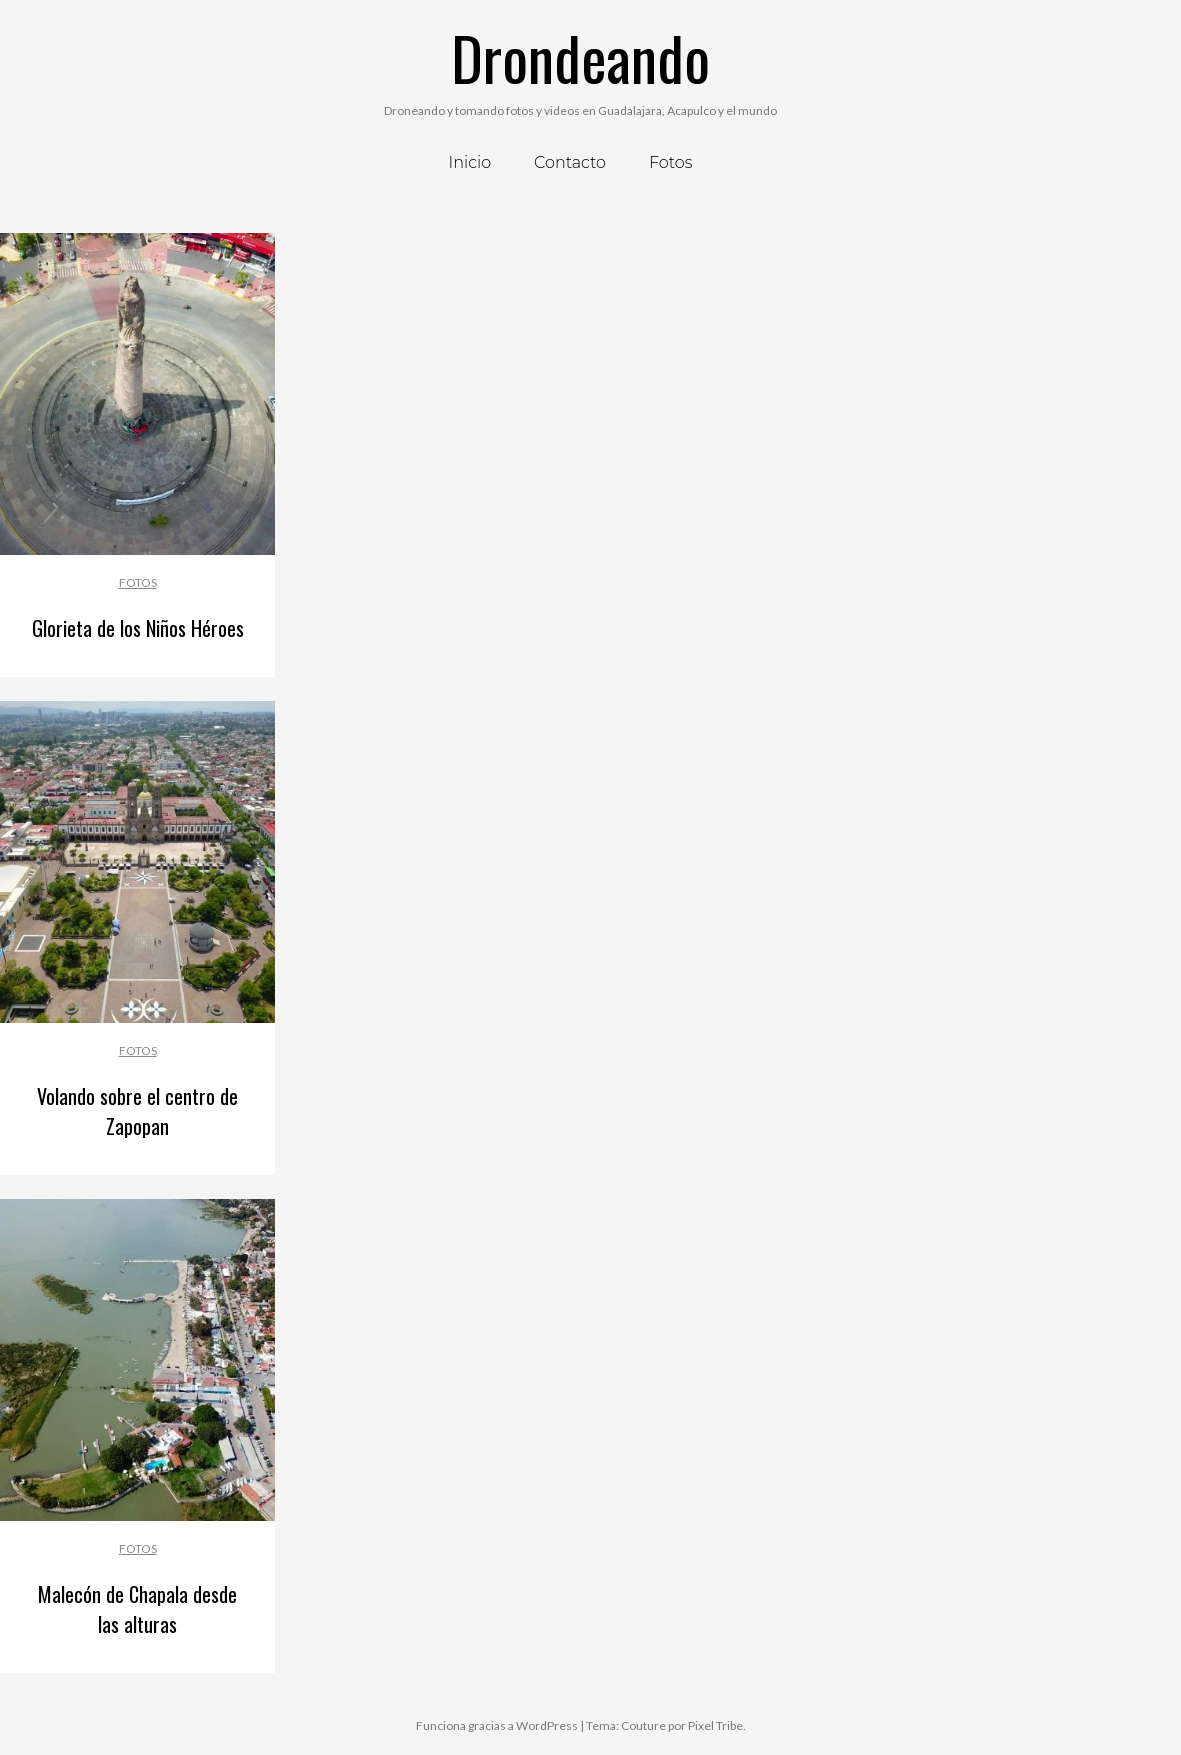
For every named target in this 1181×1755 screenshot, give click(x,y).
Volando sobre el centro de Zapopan (137, 1111)
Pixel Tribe (715, 1725)
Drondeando (580, 56)
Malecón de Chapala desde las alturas (137, 1609)
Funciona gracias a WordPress (497, 1725)
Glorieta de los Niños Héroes (138, 628)
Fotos (138, 582)
